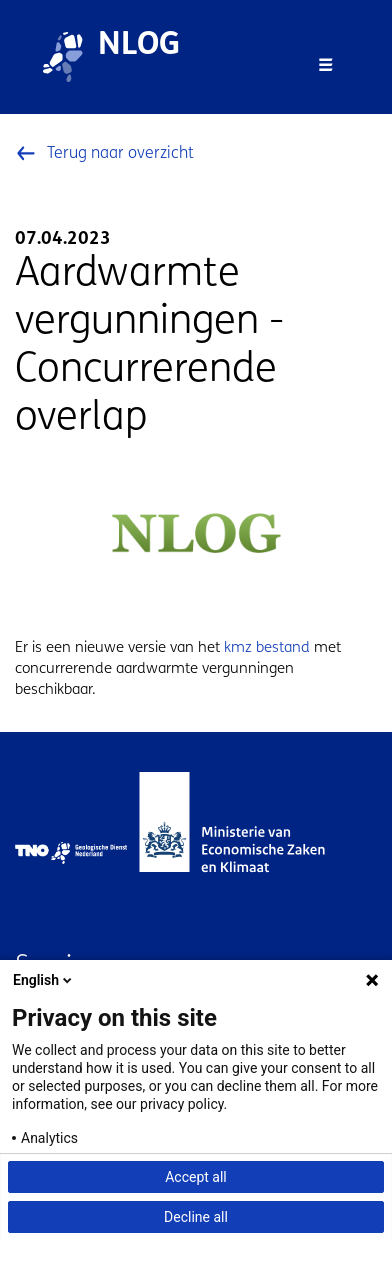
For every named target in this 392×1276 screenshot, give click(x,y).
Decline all (196, 1217)
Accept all (196, 1177)
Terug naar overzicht (120, 152)
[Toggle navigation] (326, 65)
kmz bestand (267, 647)
